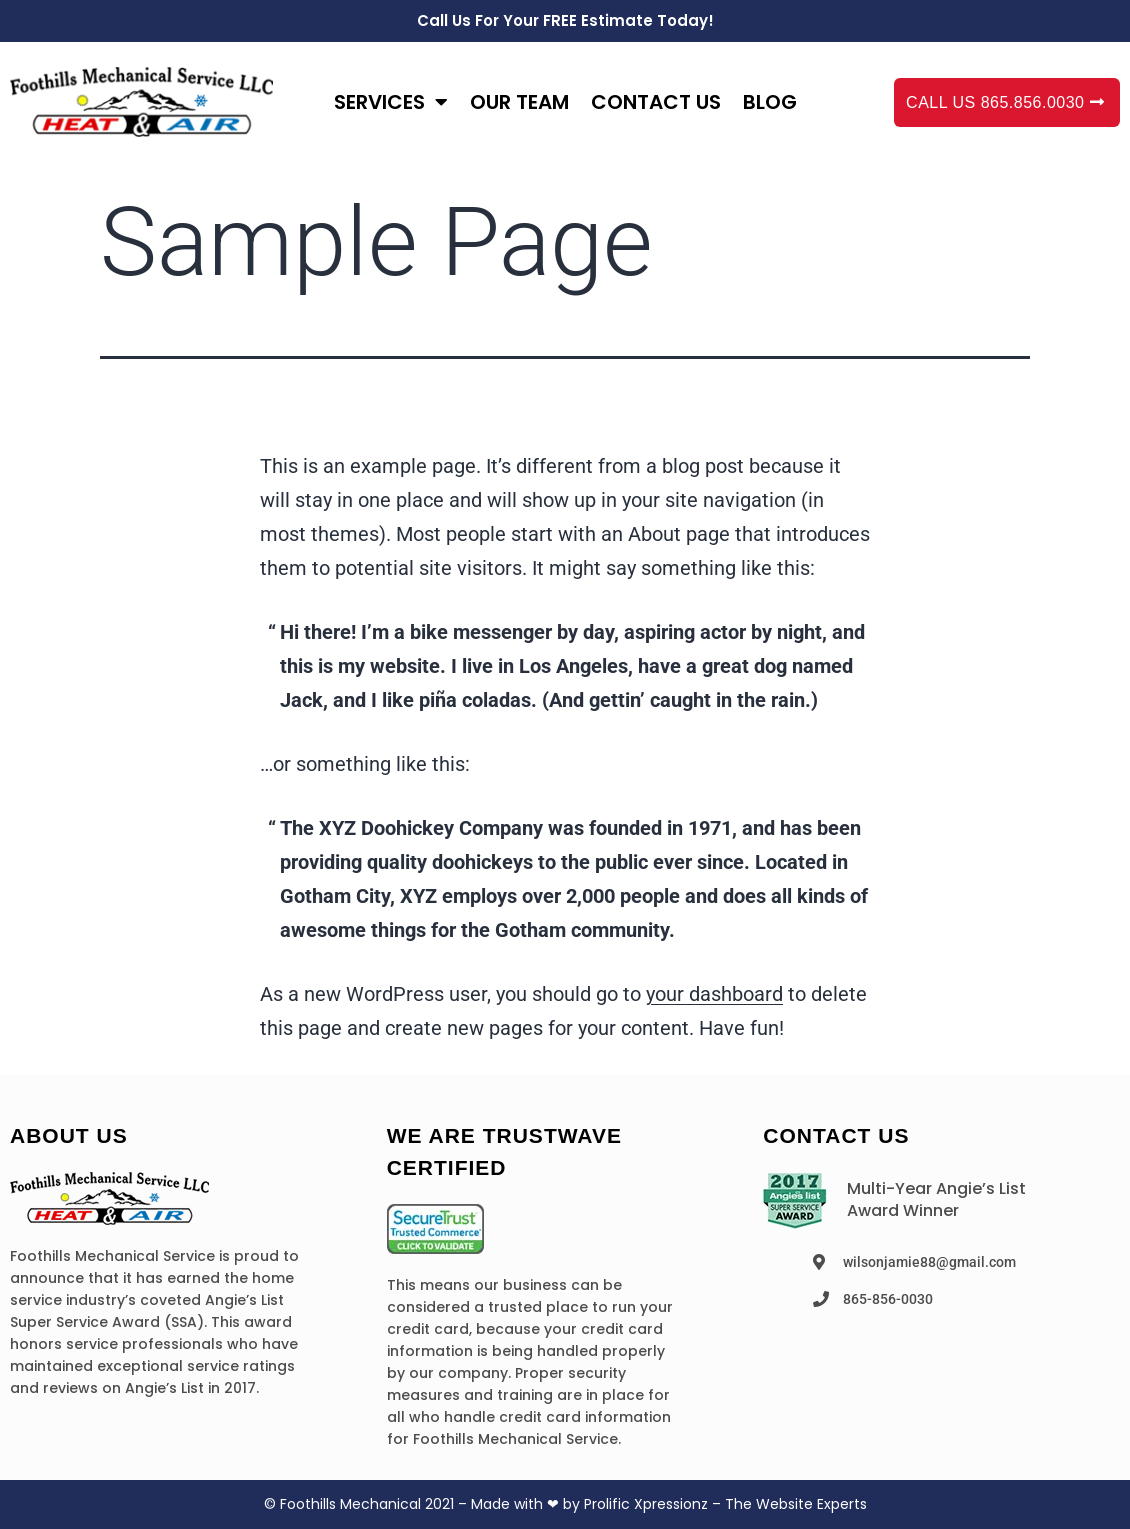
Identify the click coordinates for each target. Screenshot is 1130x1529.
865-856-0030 (888, 1299)
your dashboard (714, 994)
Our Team (519, 102)
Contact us (656, 102)
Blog (770, 102)
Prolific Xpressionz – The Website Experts (725, 1504)
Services (391, 102)
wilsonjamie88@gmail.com (929, 1262)
